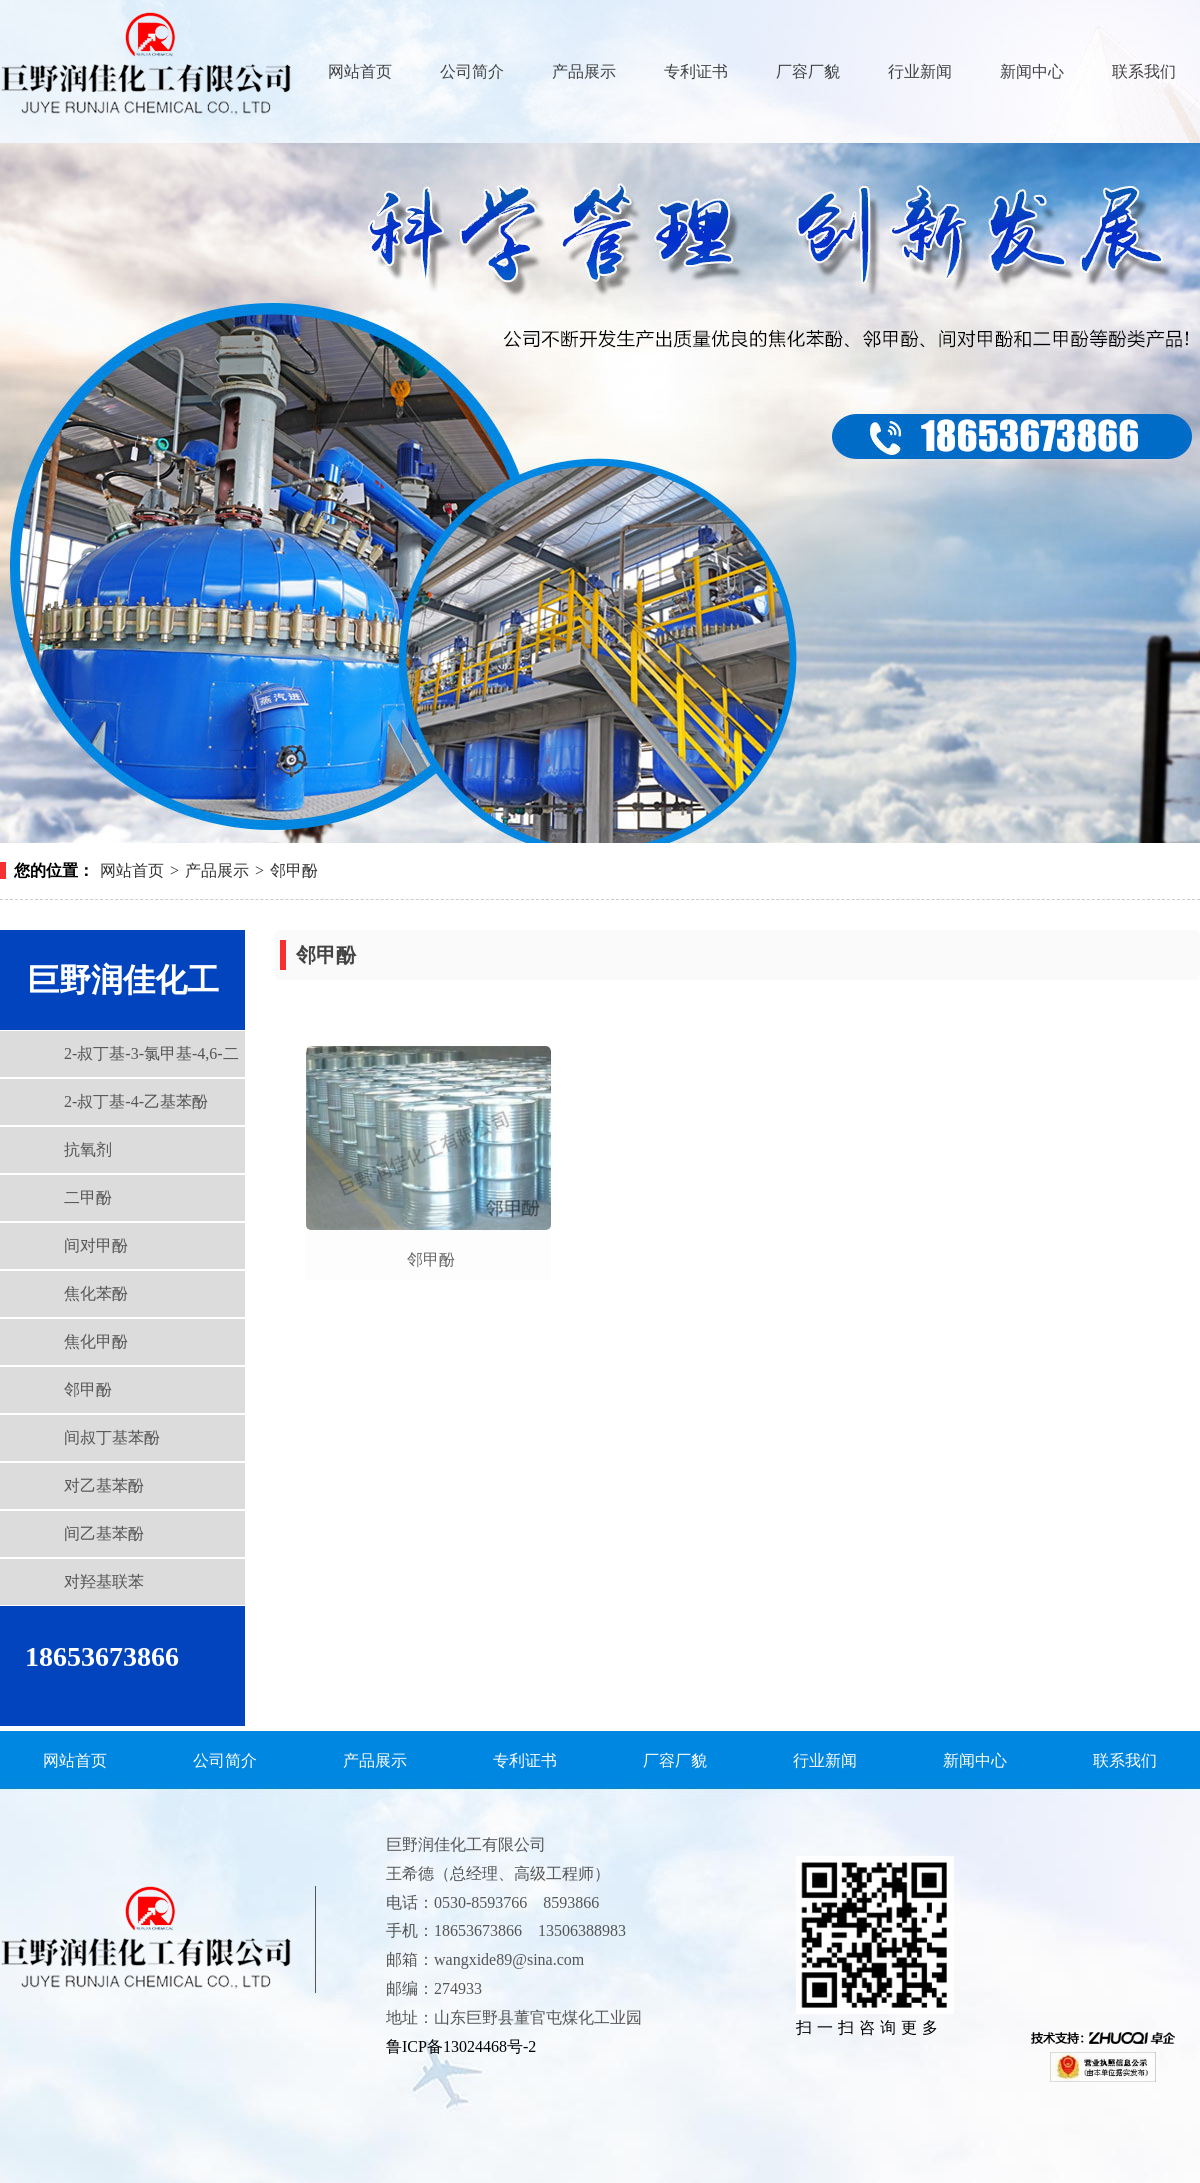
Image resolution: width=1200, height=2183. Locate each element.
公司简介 (472, 71)
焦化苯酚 (96, 1293)
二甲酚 (88, 1197)
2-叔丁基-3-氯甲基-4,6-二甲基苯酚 (119, 1061)
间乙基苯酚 (104, 1533)
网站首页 (360, 71)
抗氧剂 (88, 1149)
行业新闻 (920, 71)
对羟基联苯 (104, 1581)
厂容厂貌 (808, 71)
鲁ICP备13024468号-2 (461, 2046)
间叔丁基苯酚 (112, 1437)
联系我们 (1144, 71)
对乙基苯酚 (104, 1485)
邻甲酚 (294, 870)
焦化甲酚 (96, 1341)
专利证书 (696, 71)
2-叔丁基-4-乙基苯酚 (136, 1101)
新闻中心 (1032, 71)
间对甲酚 (96, 1245)
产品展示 (584, 71)
